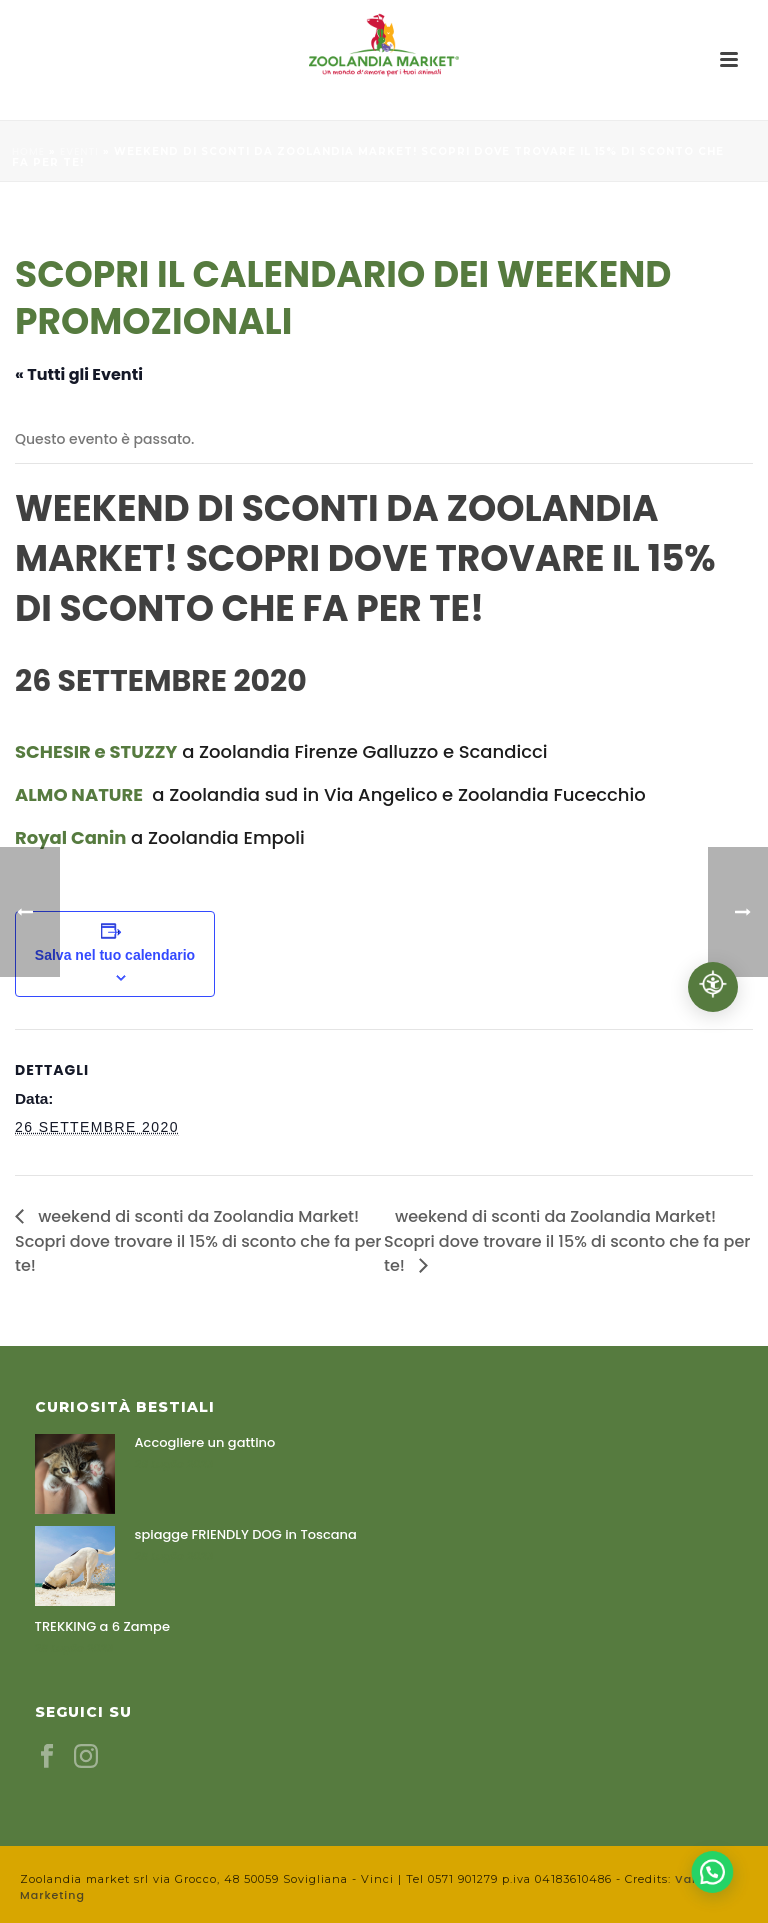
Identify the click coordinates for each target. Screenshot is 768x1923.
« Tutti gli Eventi (79, 374)
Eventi (79, 151)
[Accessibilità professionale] (713, 987)
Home (28, 151)
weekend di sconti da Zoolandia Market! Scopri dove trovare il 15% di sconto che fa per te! (198, 1240)
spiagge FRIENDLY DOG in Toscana (246, 1535)
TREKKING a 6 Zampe (102, 1627)
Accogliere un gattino (205, 1443)
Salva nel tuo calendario (115, 955)
